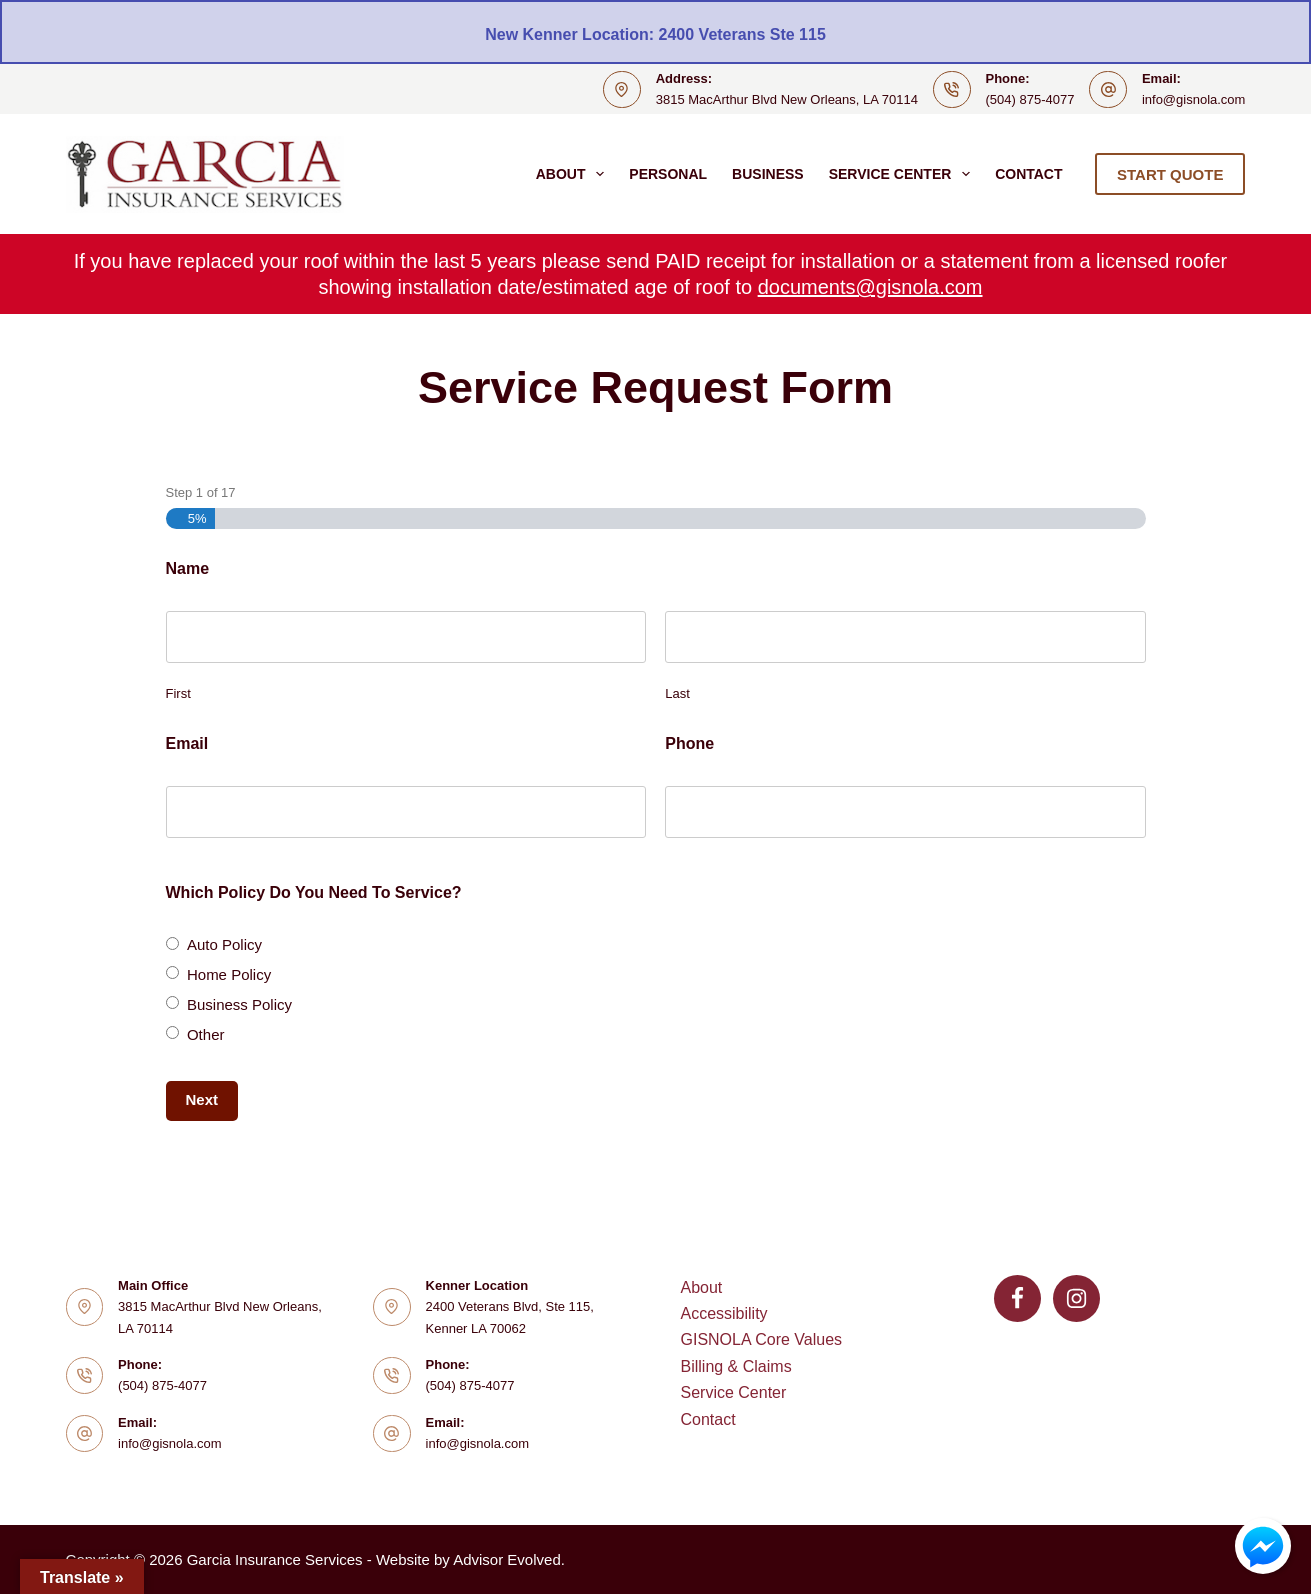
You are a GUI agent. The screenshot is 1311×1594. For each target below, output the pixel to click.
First (178, 693)
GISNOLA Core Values (761, 1339)
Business (768, 174)
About (574, 174)
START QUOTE (1170, 174)
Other (206, 1034)
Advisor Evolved (507, 1559)
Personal (668, 174)
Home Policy (229, 974)
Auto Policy (224, 944)
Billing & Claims (735, 1366)
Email (187, 743)
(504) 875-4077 (1030, 99)
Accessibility (723, 1313)
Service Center (903, 174)
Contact (1028, 174)
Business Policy (239, 1004)
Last (677, 693)
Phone (689, 743)
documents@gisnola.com (870, 287)
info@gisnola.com (1194, 99)
